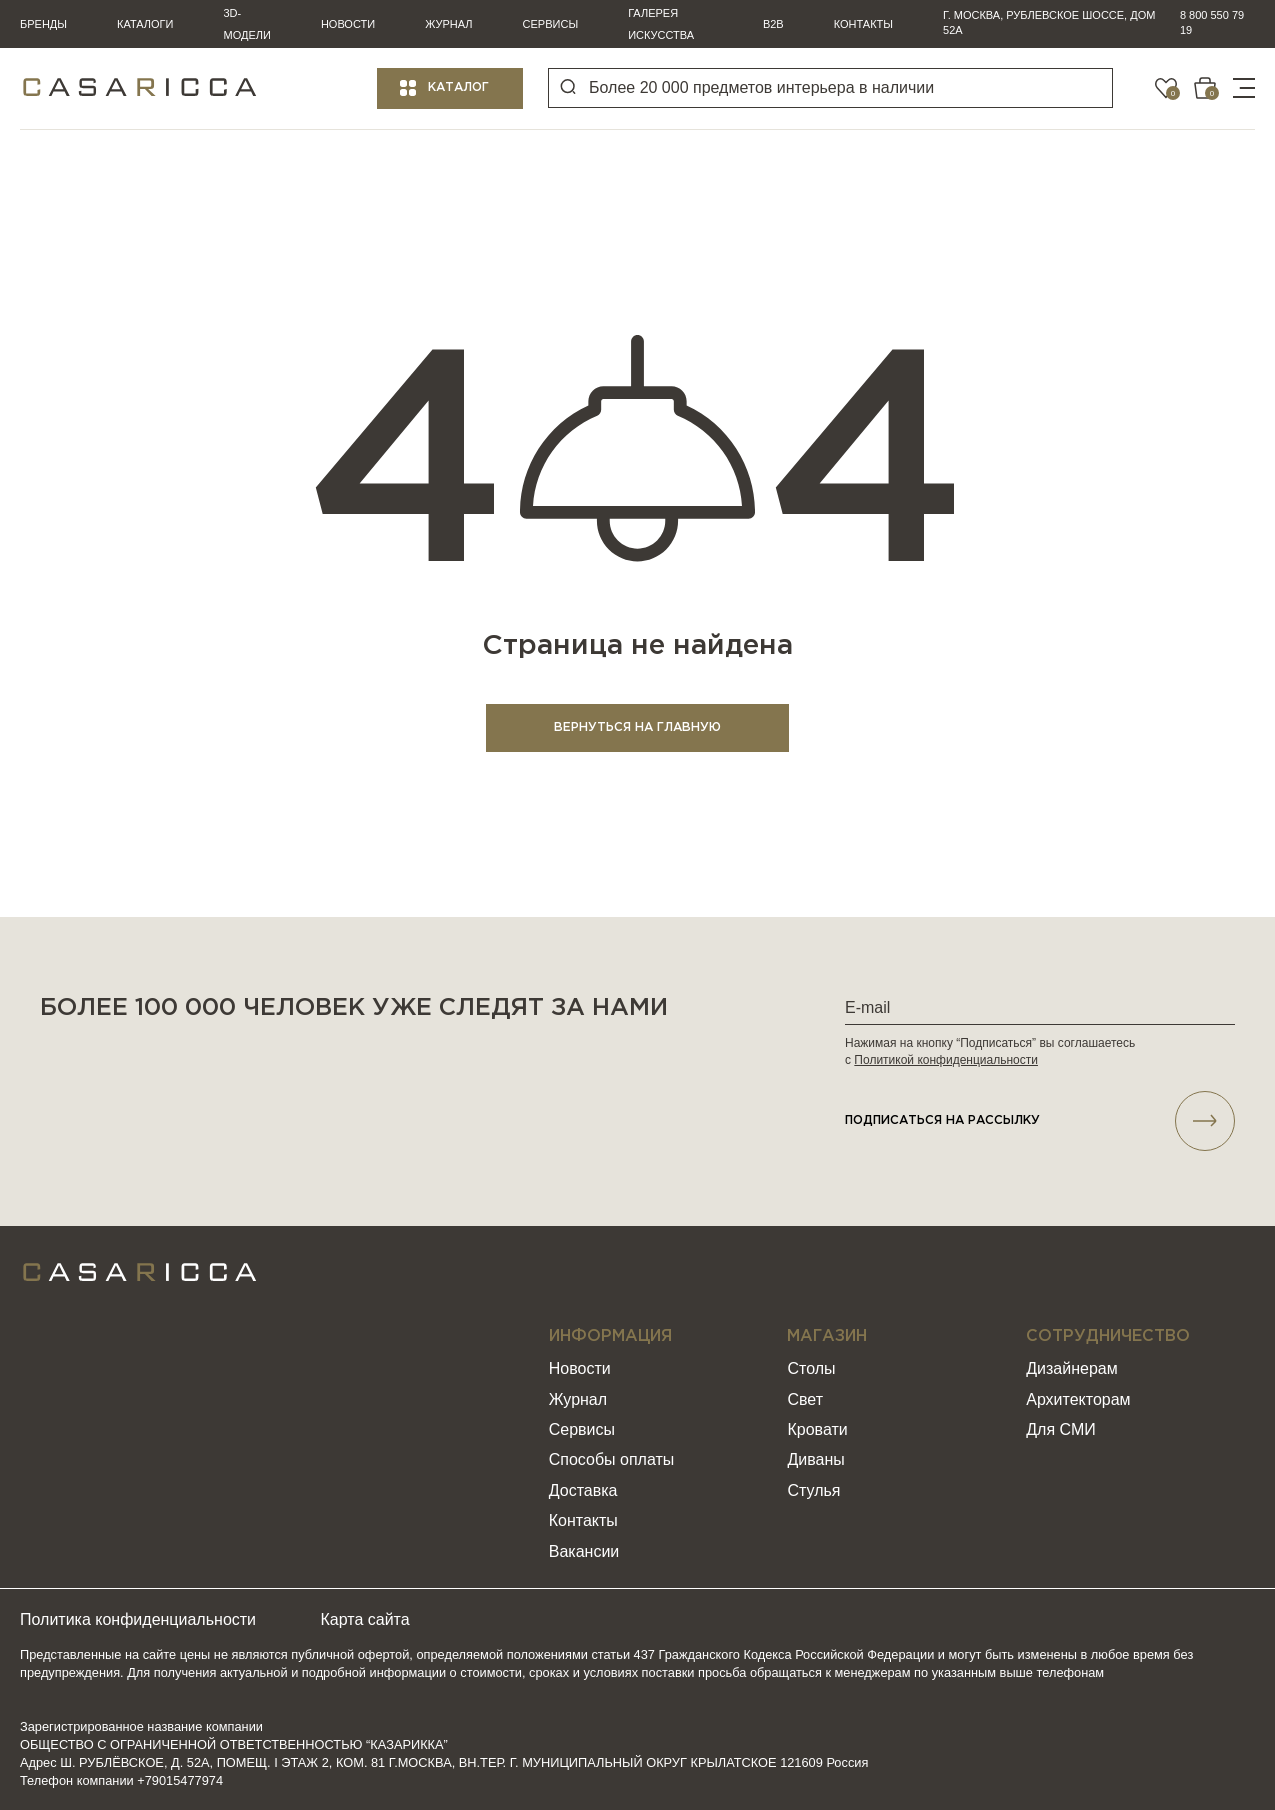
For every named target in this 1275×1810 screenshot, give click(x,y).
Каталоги (145, 24)
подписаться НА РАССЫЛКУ (1040, 1121)
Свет (805, 1399)
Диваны (815, 1460)
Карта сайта (365, 1619)
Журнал (448, 24)
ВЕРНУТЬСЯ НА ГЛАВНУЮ (637, 727)
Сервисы (551, 24)
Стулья (813, 1490)
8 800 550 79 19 (1212, 22)
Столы (811, 1368)
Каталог (458, 87)
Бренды (43, 24)
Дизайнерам (1071, 1368)
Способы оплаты (612, 1460)
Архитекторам (1078, 1399)
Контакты (863, 24)
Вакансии (584, 1551)
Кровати (817, 1429)
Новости (348, 24)
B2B (773, 24)
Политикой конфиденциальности (946, 1060)
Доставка (583, 1490)
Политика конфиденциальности (138, 1619)
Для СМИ (1060, 1429)
